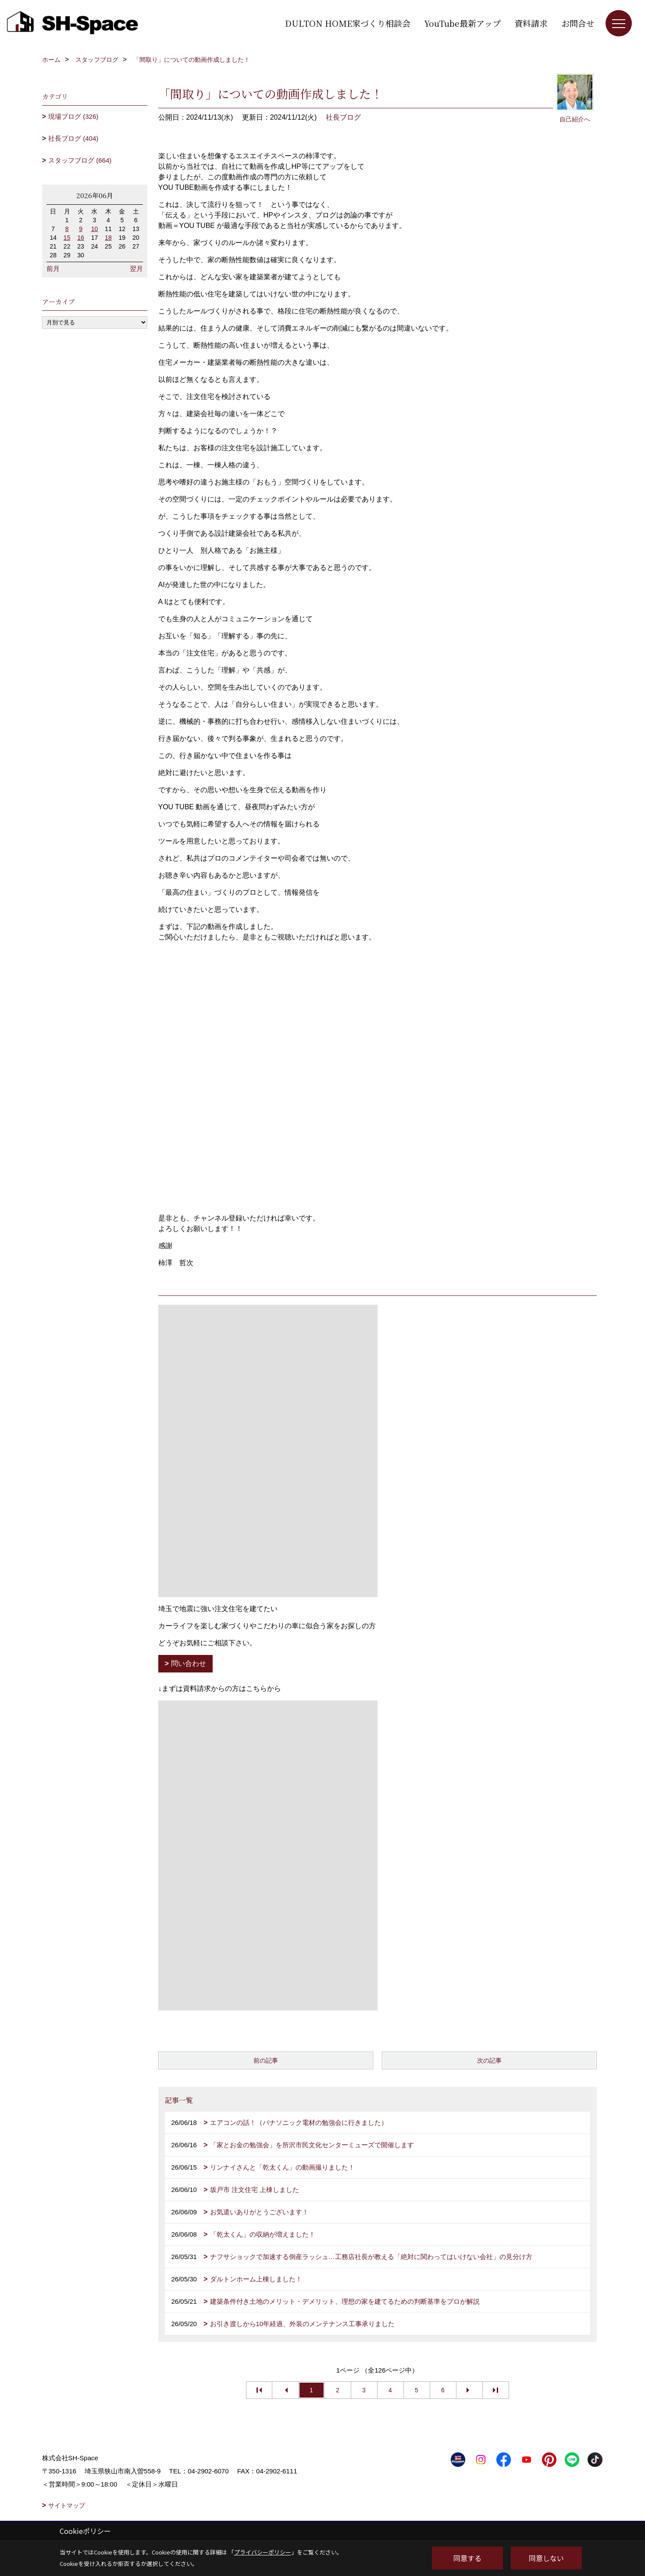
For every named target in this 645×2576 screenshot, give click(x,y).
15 (67, 237)
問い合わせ (188, 1663)
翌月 (136, 268)
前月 (53, 268)
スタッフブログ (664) (79, 160)
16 (80, 237)
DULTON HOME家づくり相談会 (347, 23)
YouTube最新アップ (462, 23)
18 (108, 237)
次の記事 (489, 2060)
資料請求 (531, 23)
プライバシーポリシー (262, 2552)
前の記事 (265, 2060)
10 (94, 228)
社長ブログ (343, 117)
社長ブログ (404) (73, 138)
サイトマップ (66, 2505)
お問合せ (578, 23)
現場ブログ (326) (73, 116)
